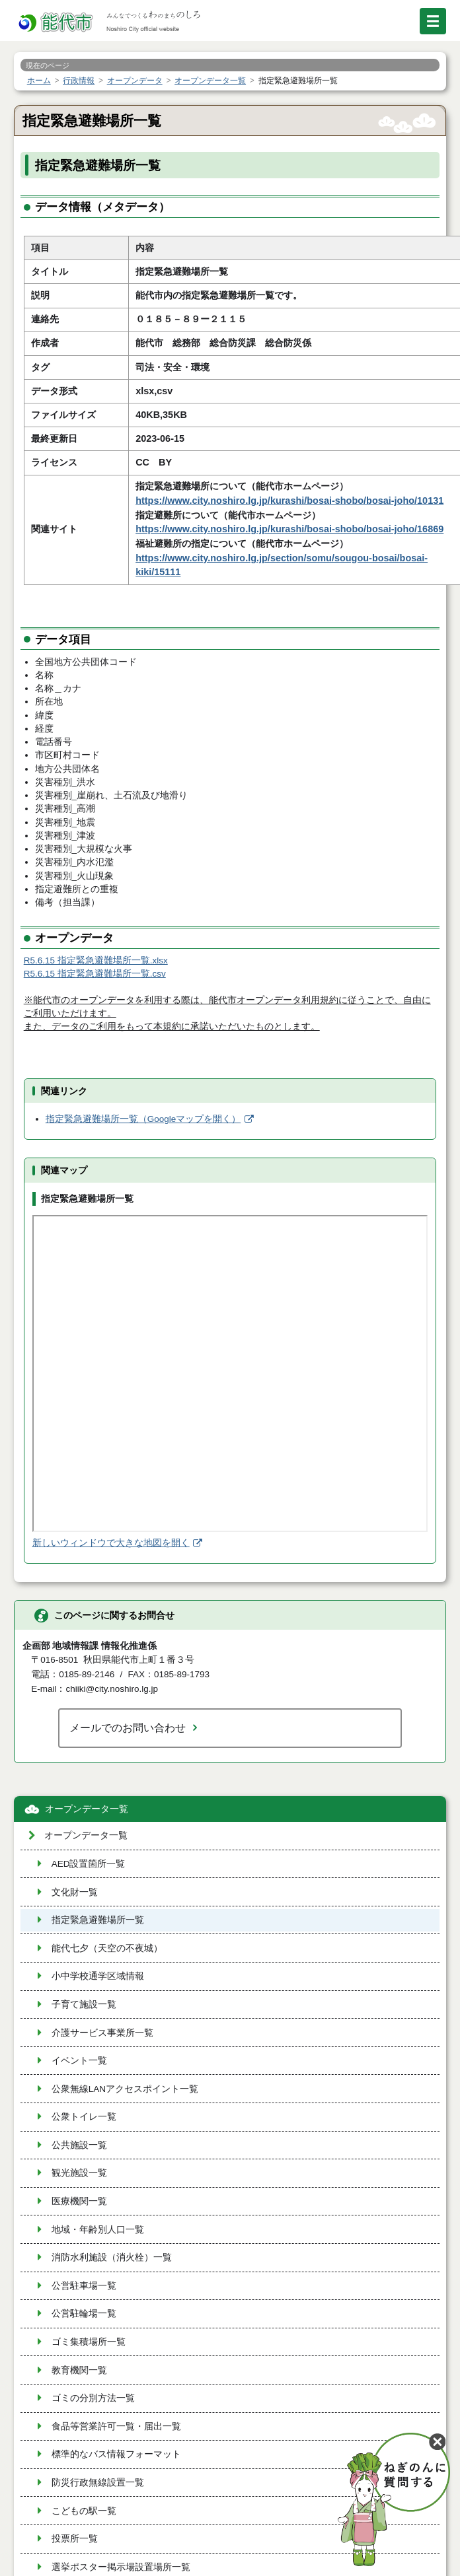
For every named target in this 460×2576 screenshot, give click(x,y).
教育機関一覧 (79, 2370)
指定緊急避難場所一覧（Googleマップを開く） (143, 1119)
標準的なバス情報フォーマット (116, 2454)
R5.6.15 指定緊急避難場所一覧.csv (95, 974)
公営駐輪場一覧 (84, 2313)
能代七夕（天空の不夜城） (107, 1948)
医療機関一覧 (79, 2201)
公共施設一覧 (79, 2145)
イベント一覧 (79, 2061)
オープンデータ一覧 (86, 1809)
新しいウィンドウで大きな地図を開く (111, 1543)
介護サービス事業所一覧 (102, 2033)
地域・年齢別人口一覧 (98, 2230)
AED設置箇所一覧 (89, 1864)
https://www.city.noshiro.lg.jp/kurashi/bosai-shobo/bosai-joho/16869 (289, 529)
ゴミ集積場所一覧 (89, 2342)
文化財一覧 (75, 1892)
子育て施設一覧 (84, 2004)
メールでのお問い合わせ (127, 1727)
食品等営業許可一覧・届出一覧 (116, 2426)
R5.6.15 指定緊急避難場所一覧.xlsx (96, 960)
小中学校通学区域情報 (98, 1976)
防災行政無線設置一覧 (98, 2483)
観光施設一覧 (79, 2173)
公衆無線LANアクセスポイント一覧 (125, 2089)
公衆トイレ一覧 (84, 2117)
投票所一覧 (75, 2539)
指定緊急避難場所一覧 (98, 1920)
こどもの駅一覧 (84, 2511)
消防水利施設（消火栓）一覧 (112, 2257)
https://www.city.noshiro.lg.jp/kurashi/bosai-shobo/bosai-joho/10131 (289, 500)
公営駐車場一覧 (84, 2286)
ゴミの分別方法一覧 (93, 2398)
